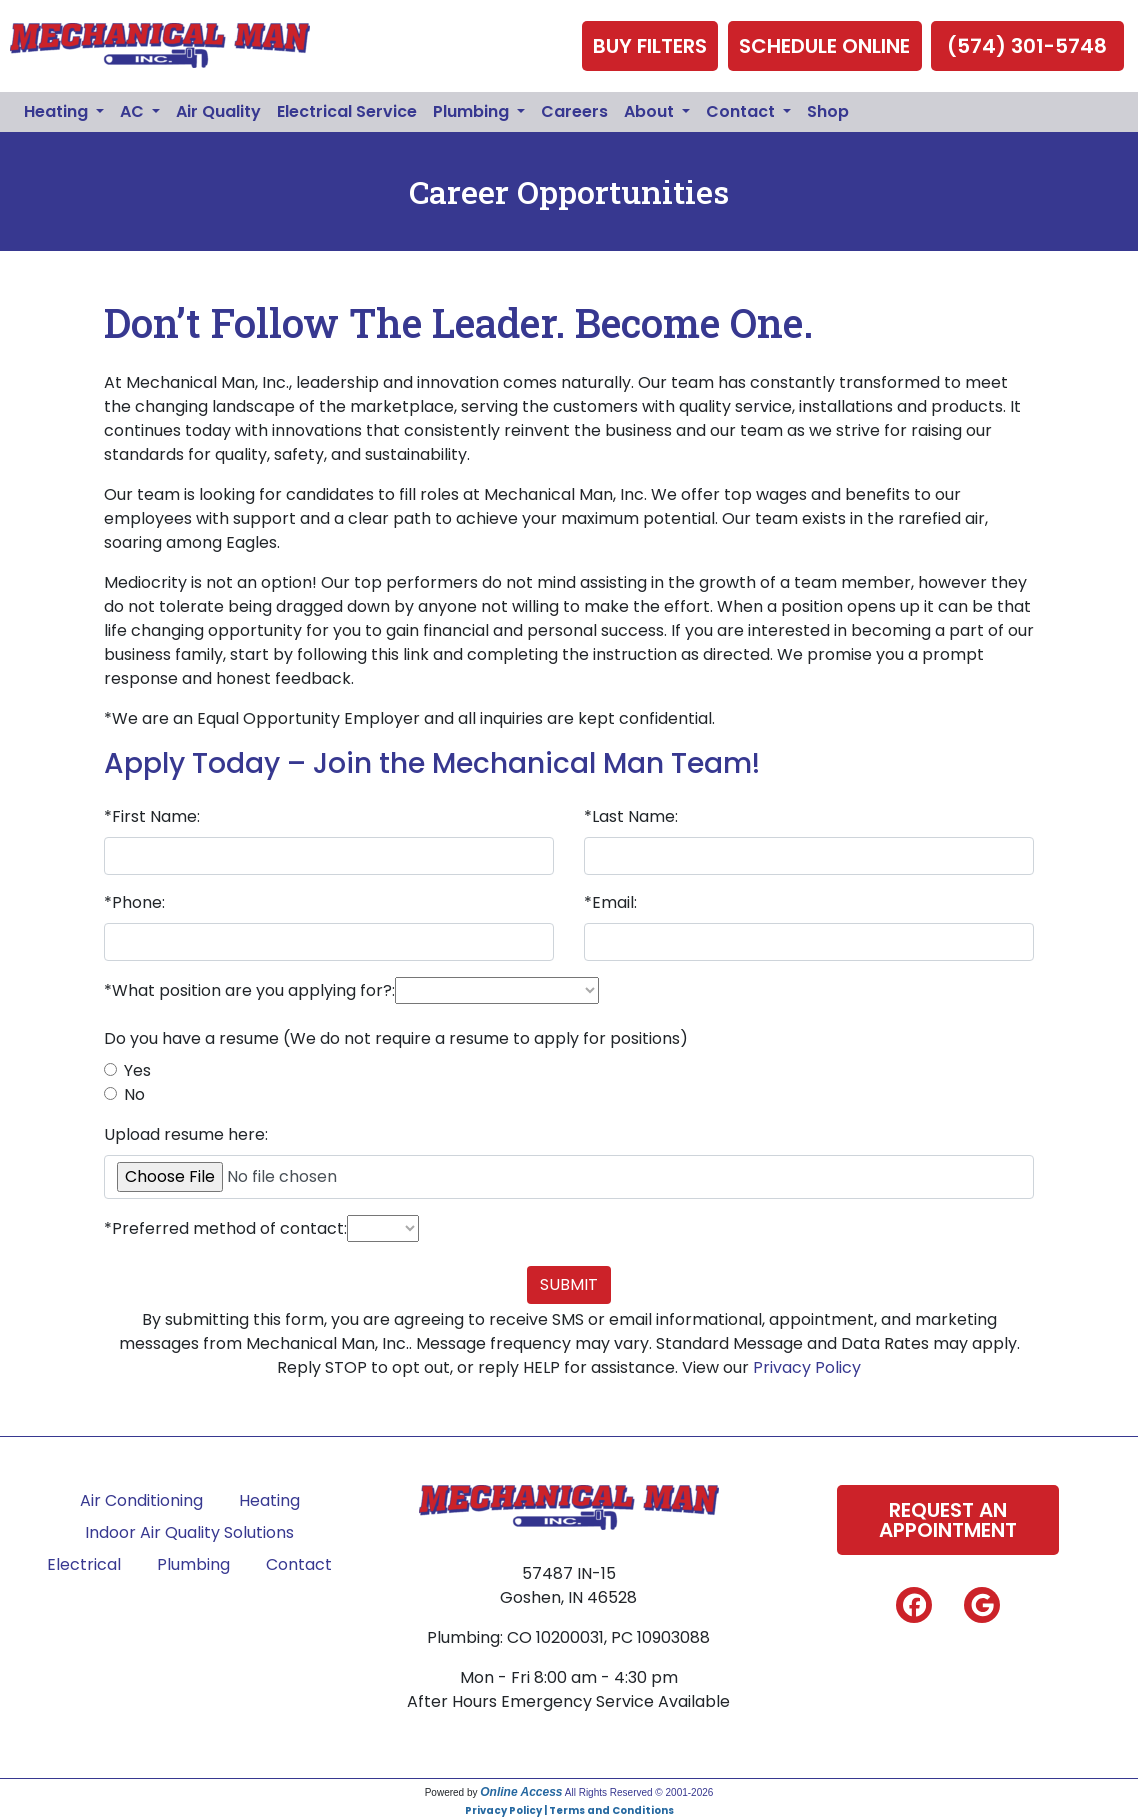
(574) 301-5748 (1027, 46)
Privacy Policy (807, 1367)
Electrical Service (347, 111)
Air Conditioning (141, 1500)
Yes (137, 1070)
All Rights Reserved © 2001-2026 (639, 1792)
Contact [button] (742, 111)
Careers (574, 111)
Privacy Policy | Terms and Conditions (569, 1810)
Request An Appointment (948, 1520)
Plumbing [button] (473, 111)
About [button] (651, 111)
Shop (828, 111)
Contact (299, 1564)
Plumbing (193, 1564)
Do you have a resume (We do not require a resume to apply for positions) (396, 1038)
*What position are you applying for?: (249, 990)
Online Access (521, 1792)
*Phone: (134, 902)
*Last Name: (631, 816)
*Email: (610, 902)
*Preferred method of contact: (225, 1228)
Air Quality (218, 111)
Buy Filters (650, 46)
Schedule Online (824, 46)
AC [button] (134, 111)
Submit (569, 1284)
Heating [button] (58, 111)
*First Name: (152, 816)
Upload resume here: (186, 1134)
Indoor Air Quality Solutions (189, 1532)
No (134, 1094)
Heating (269, 1500)
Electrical (84, 1564)
